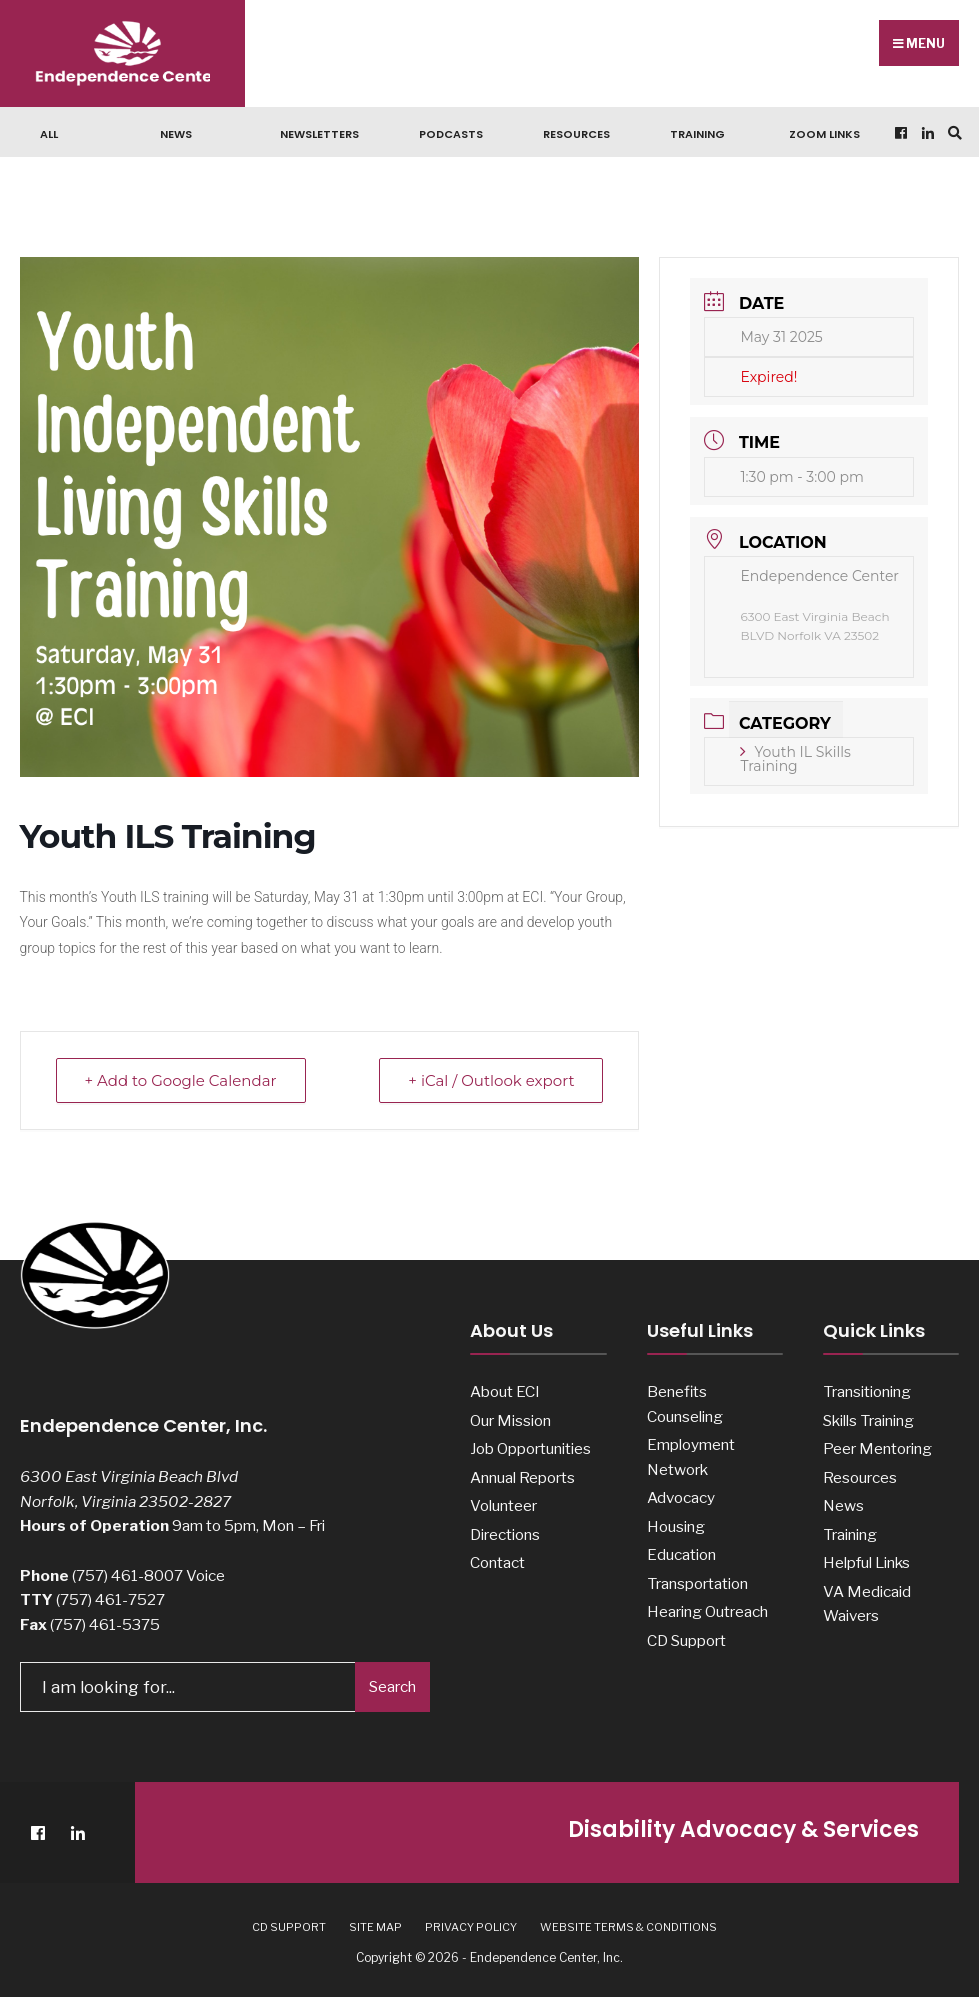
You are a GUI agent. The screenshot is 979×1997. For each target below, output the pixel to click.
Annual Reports (522, 1477)
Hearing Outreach (707, 1611)
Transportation (697, 1583)
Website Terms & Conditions (628, 1927)
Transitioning (867, 1391)
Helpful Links (866, 1562)
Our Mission (510, 1420)
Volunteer (503, 1505)
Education (681, 1554)
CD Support (686, 1640)
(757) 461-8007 (127, 1575)
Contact (497, 1562)
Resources (576, 134)
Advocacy (681, 1497)
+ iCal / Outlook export (491, 1080)
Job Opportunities (530, 1448)
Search (392, 1687)
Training (697, 134)
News (176, 134)
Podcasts (451, 134)
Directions (505, 1534)
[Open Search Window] (952, 132)
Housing (676, 1526)
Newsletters (319, 134)
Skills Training (868, 1420)
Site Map (375, 1927)
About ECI (505, 1391)
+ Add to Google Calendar (181, 1080)
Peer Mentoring (877, 1448)
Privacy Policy (471, 1927)
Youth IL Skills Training (795, 759)
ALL (49, 134)
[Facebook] (899, 132)
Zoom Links (824, 134)
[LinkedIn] (926, 132)
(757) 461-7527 (110, 1599)
